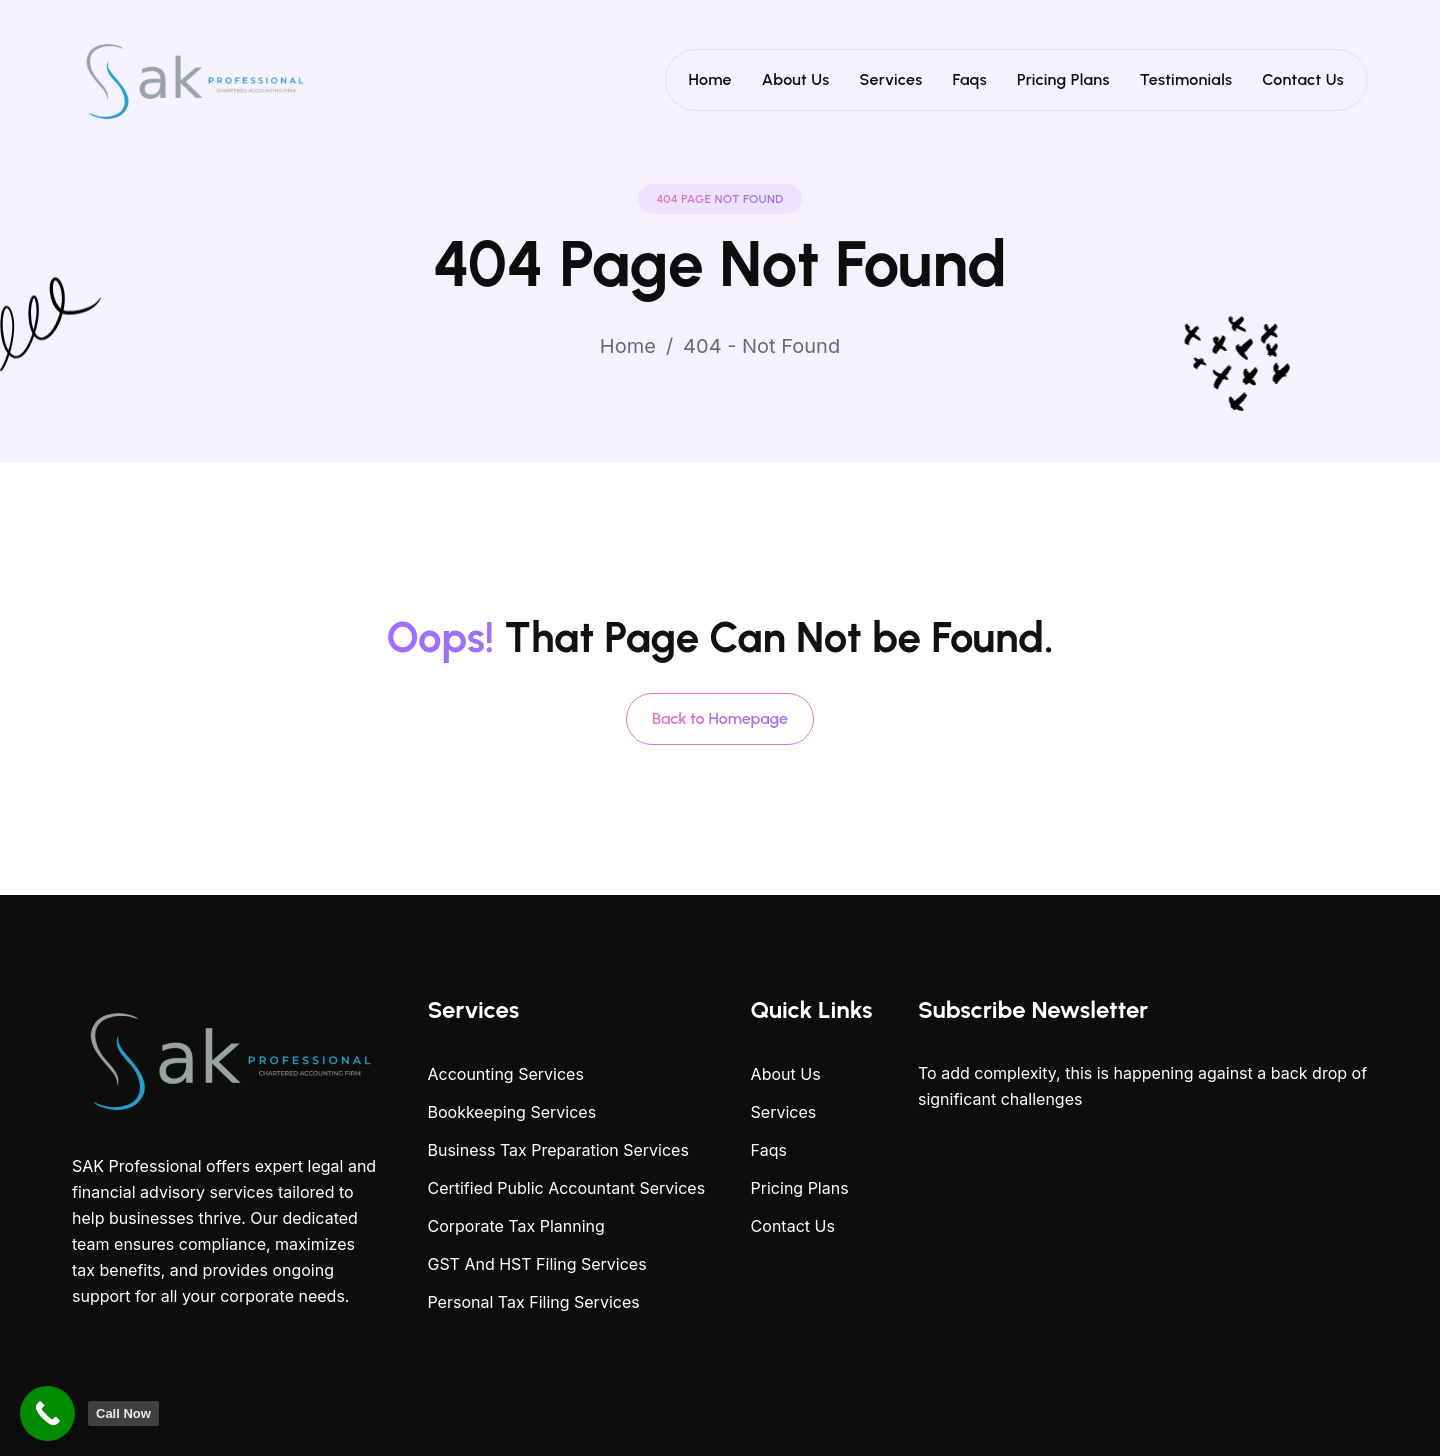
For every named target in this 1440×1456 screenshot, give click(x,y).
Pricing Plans (1063, 79)
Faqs (970, 79)
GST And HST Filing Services (536, 1264)
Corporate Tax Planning (515, 1226)
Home (710, 79)
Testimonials (1186, 79)
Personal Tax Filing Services (533, 1302)
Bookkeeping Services (511, 1112)
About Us (796, 79)
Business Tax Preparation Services (557, 1150)
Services (891, 79)
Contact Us (1303, 79)
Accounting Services (505, 1074)
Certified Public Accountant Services (566, 1188)
